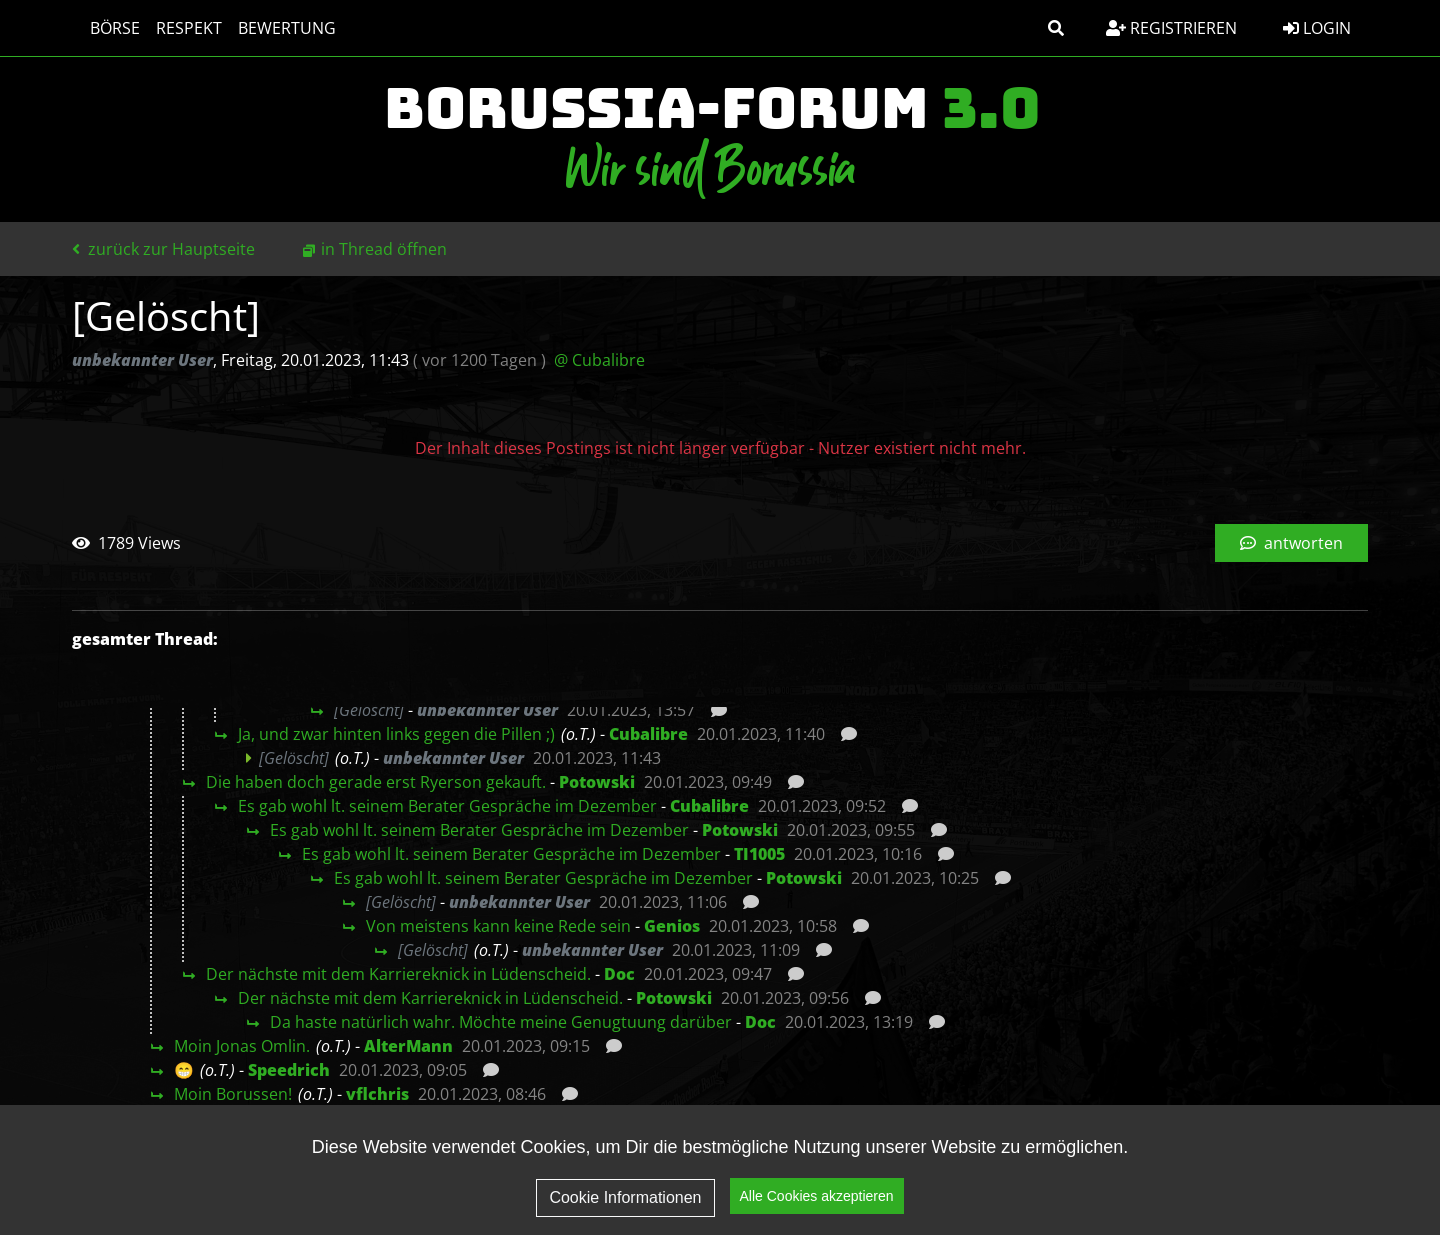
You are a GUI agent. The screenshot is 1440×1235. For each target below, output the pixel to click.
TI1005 (759, 854)
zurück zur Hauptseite (163, 249)
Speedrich (289, 1070)
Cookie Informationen (625, 1197)
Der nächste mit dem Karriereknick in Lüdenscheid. (398, 974)
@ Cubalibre (599, 360)
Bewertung (277, 28)
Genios (672, 926)
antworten (1291, 543)
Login (1317, 28)
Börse (105, 28)
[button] (1056, 28)
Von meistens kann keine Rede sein (498, 926)
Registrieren (1171, 28)
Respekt (179, 28)
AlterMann (408, 1046)
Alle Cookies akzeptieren (817, 1196)
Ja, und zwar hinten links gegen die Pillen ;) (396, 734)
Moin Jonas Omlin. (242, 1046)
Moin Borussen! (233, 1094)
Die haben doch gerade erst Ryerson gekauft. (376, 782)
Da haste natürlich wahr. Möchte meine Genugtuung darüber (501, 1022)
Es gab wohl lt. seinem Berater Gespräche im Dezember (447, 806)
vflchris (377, 1094)
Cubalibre (648, 734)
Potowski (597, 782)
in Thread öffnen (384, 249)
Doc (619, 974)
